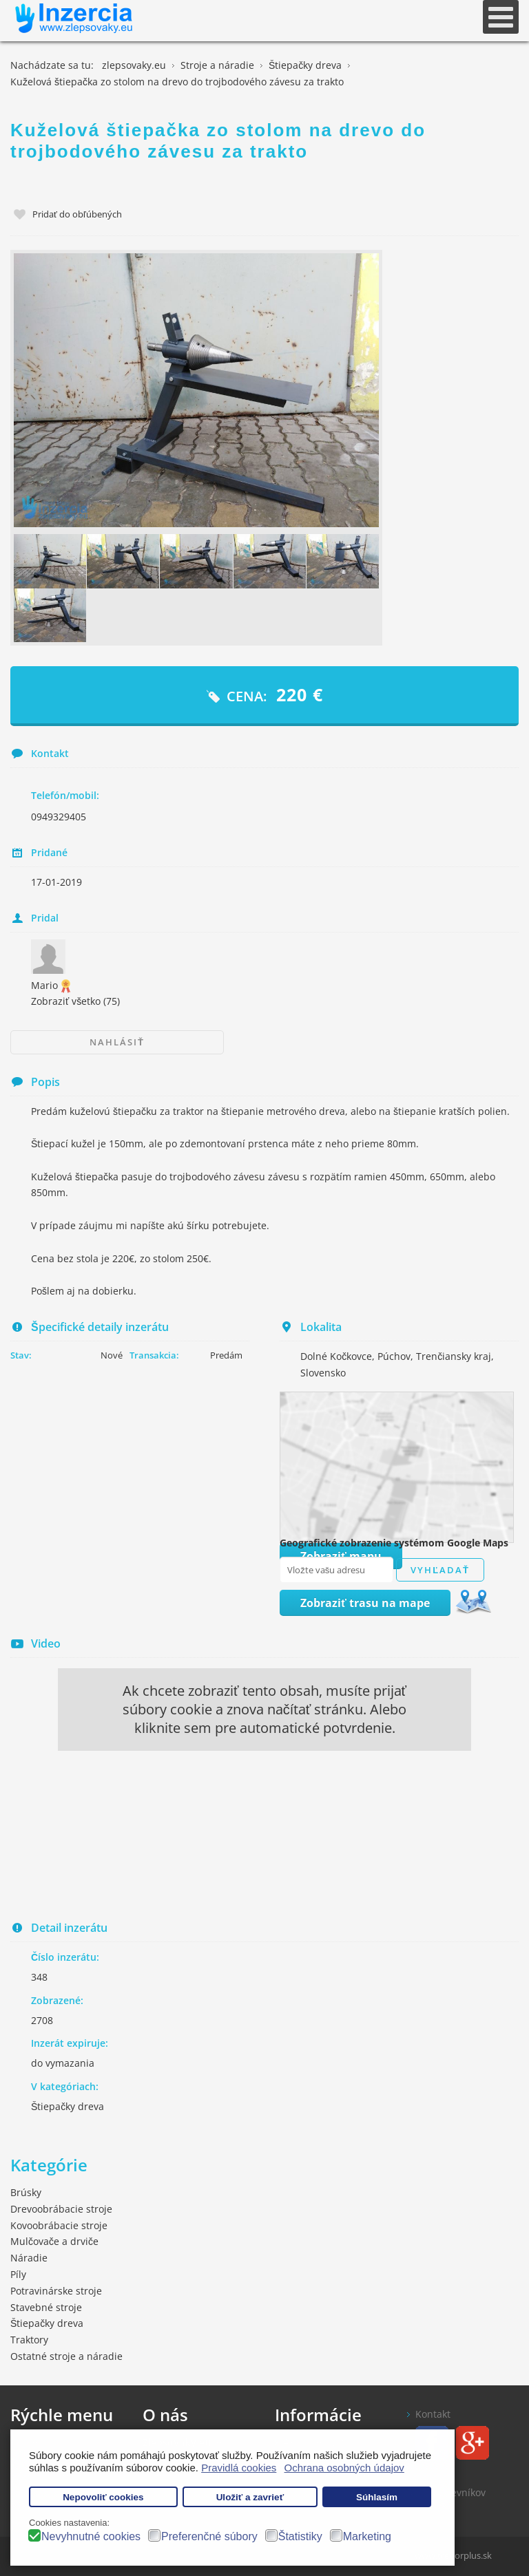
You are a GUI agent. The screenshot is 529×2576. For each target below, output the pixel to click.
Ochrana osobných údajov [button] (344, 2467)
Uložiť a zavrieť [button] (250, 2497)
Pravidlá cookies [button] (238, 2467)
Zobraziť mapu (341, 1556)
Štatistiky (300, 2536)
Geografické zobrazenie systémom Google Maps (394, 1542)
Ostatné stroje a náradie (66, 2356)
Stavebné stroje (46, 2307)
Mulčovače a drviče (54, 2241)
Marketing (367, 2536)
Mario (51, 985)
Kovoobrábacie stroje (58, 2225)
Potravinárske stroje (56, 2290)
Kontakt (432, 2413)
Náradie (29, 2257)
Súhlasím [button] (376, 2497)
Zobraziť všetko (75, 1001)
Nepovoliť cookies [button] (103, 2497)
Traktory (29, 2339)
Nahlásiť (117, 1042)
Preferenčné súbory (209, 2536)
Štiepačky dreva (67, 2106)
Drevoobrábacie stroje (61, 2208)
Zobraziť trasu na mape (365, 1602)
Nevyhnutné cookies (91, 2536)
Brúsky (25, 2192)
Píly (18, 2274)
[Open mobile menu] (501, 17)
